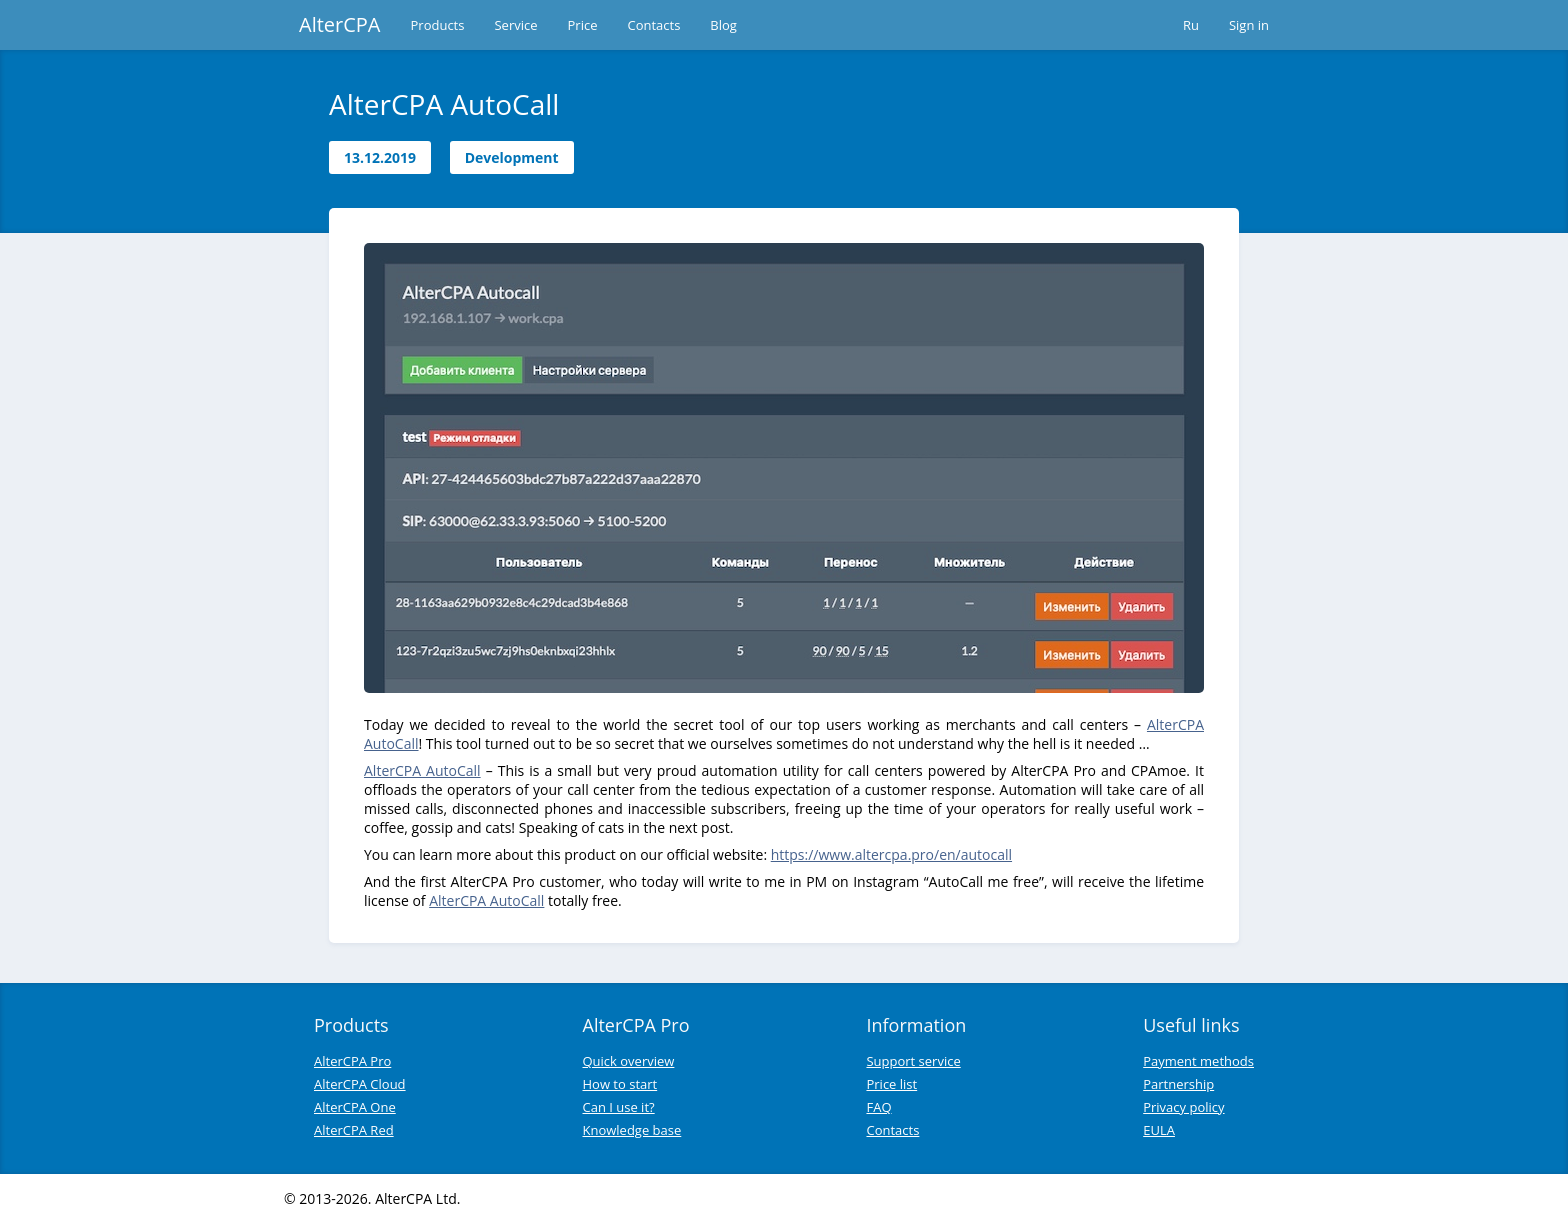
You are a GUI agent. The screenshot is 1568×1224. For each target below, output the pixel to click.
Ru (1191, 25)
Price (583, 25)
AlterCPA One (355, 1107)
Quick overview (629, 1061)
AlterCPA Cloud (360, 1084)
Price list (891, 1084)
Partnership (1178, 1084)
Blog (723, 25)
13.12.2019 (380, 157)
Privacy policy (1183, 1107)
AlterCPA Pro (352, 1061)
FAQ (878, 1107)
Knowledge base (632, 1130)
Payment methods (1198, 1061)
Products (438, 25)
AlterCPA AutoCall (422, 770)
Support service (913, 1061)
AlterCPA (340, 24)
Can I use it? (619, 1107)
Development (512, 157)
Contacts (653, 25)
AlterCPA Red (354, 1130)
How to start (620, 1084)
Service (515, 25)
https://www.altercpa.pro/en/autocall (891, 854)
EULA (1159, 1130)
